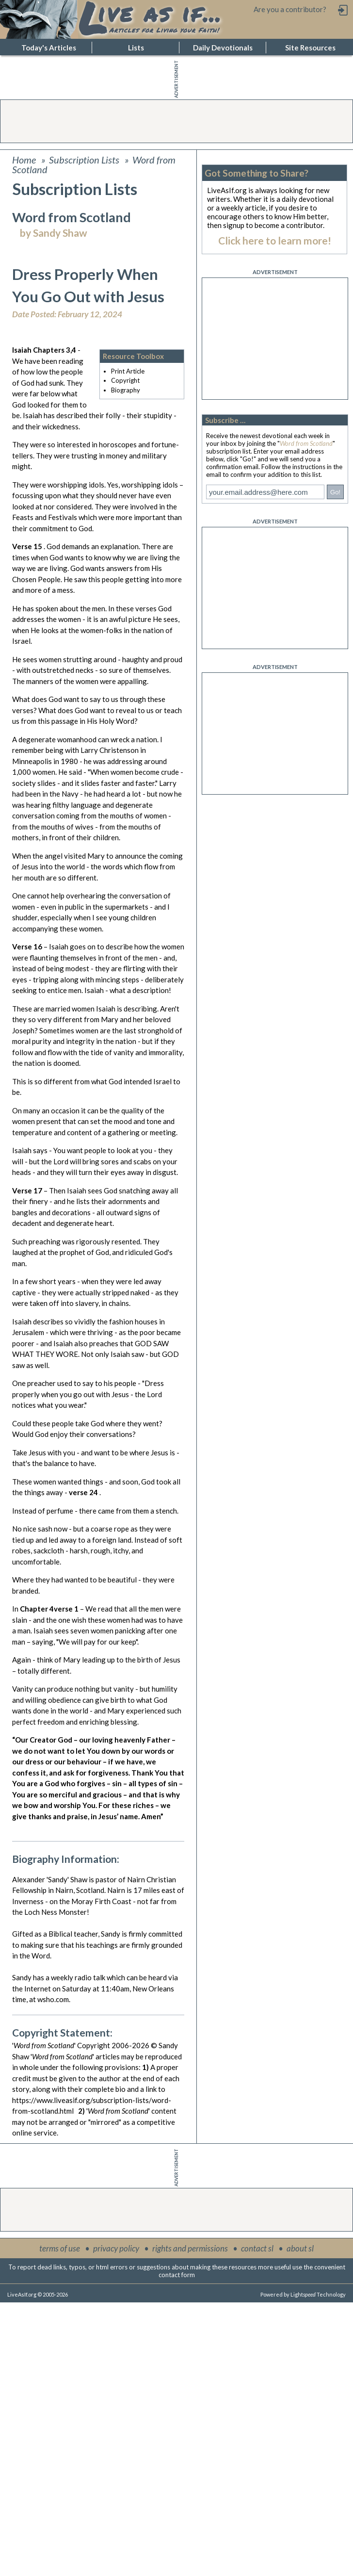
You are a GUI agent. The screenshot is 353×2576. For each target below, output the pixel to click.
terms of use (59, 2248)
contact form (177, 2275)
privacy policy (116, 2248)
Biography (125, 390)
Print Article (127, 371)
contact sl (257, 2248)
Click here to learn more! (274, 240)
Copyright (125, 380)
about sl (300, 2248)
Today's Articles (48, 47)
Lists (136, 47)
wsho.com (53, 1999)
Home (24, 159)
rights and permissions (190, 2248)
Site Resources (310, 47)
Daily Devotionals (223, 47)
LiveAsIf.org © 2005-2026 (37, 2294)
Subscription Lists (84, 159)
